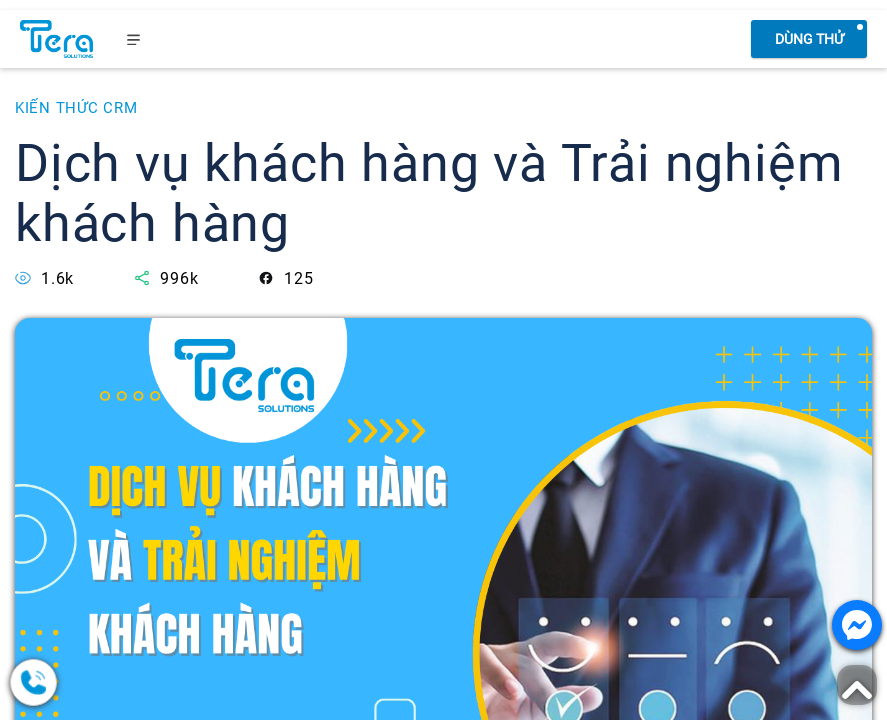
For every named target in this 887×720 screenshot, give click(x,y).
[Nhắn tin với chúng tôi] (857, 625)
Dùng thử (809, 39)
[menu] (134, 39)
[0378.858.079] (110, 682)
